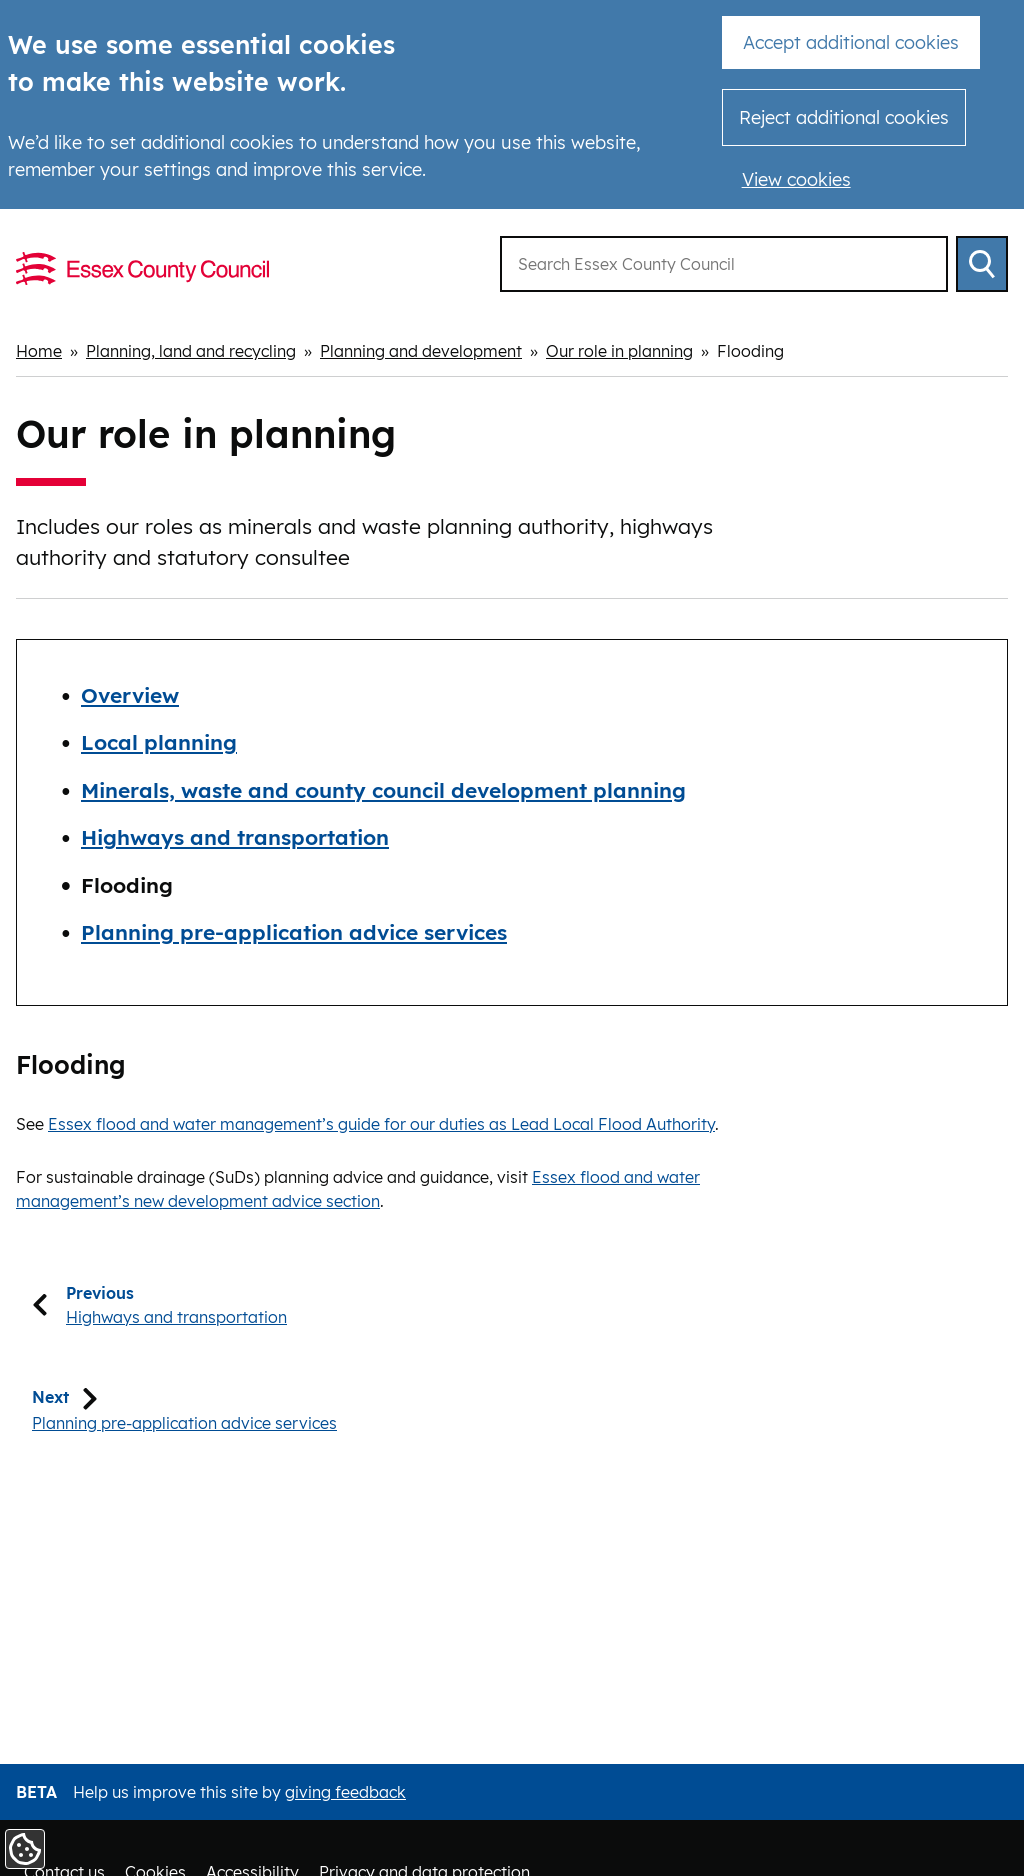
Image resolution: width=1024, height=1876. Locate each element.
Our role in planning (619, 351)
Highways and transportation (235, 837)
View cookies (796, 179)
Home (39, 351)
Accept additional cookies (851, 42)
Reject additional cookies (844, 117)
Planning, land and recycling (191, 351)
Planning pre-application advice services (294, 932)
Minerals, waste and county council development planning (383, 789)
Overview (130, 694)
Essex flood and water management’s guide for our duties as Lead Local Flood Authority (381, 1123)
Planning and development (421, 351)
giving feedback (345, 1792)
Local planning (159, 742)
